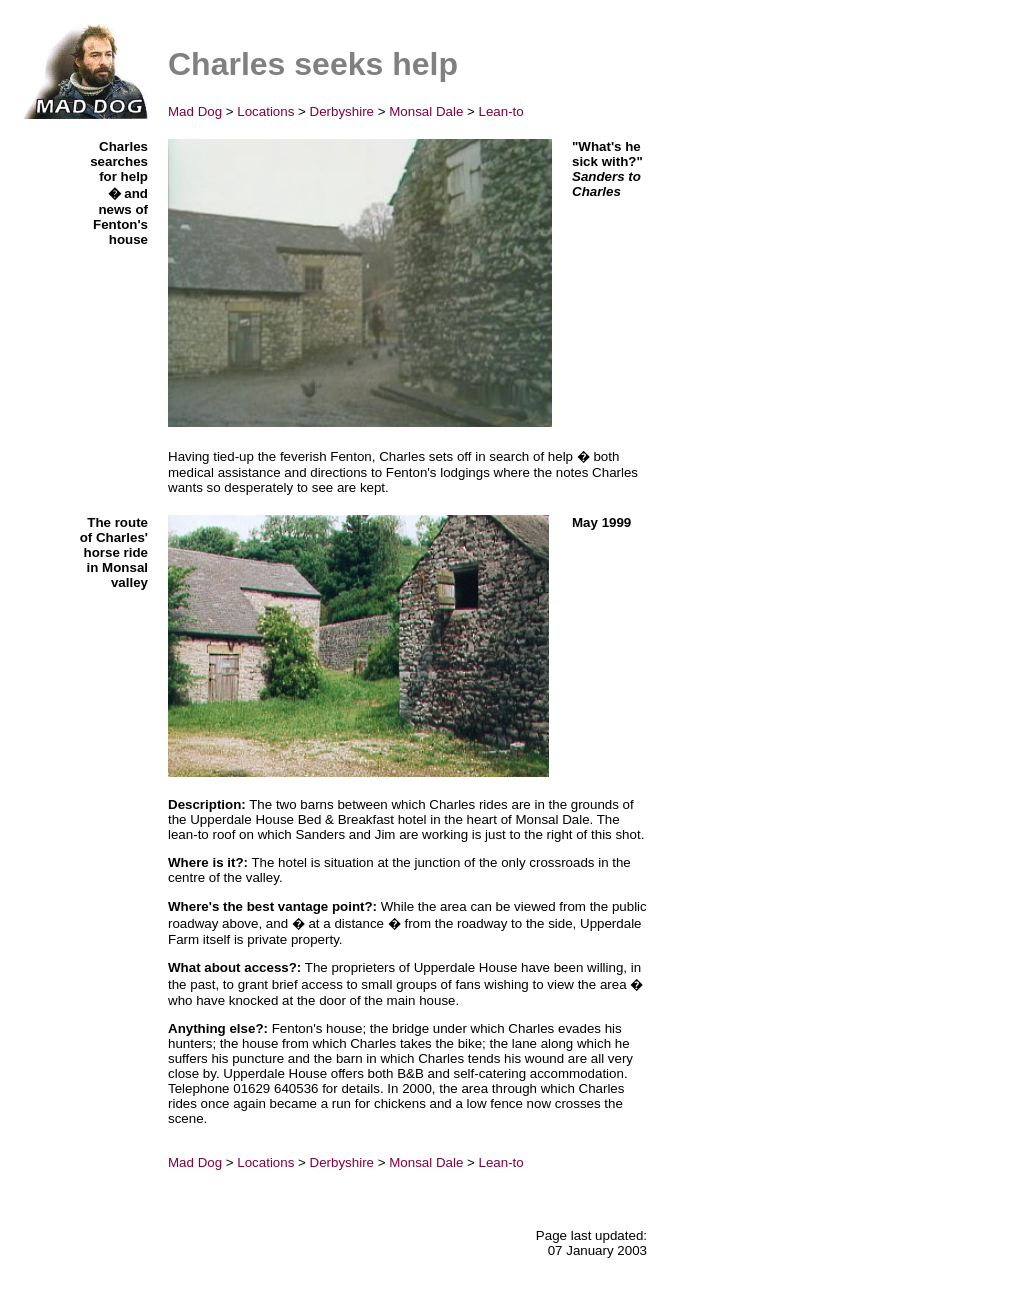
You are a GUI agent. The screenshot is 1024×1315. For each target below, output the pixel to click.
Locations (265, 111)
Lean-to (501, 111)
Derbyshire (342, 111)
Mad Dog (195, 111)
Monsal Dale (426, 111)
